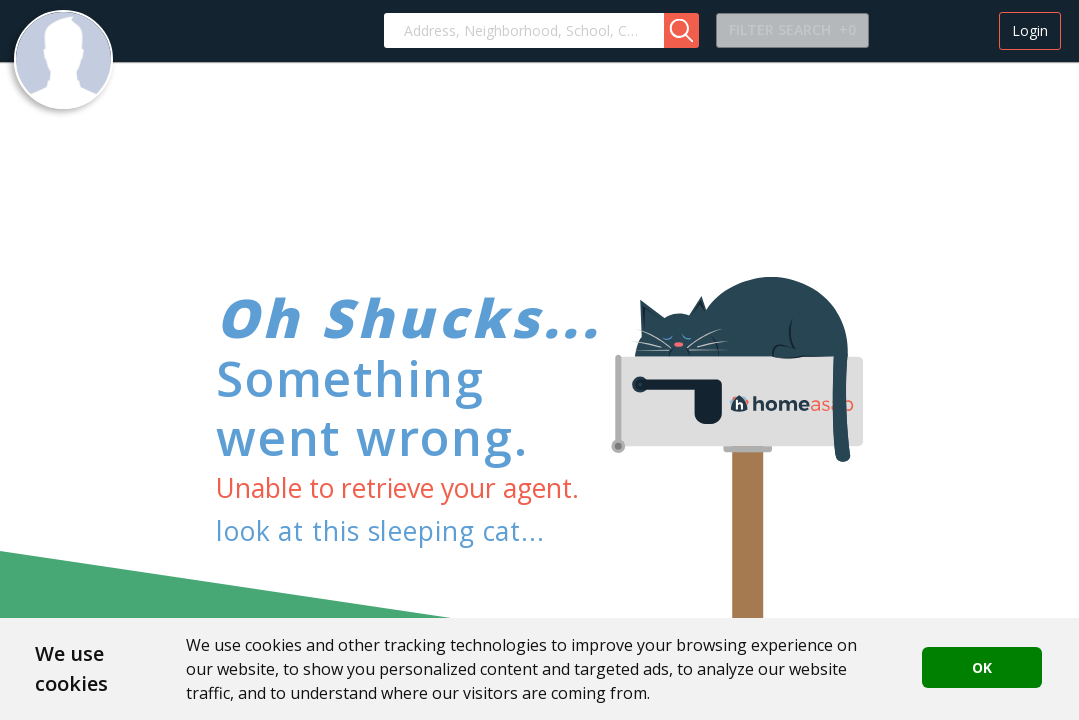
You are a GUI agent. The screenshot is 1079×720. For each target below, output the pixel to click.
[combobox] (524, 30)
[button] (681, 30)
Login (1030, 30)
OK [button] (982, 667)
